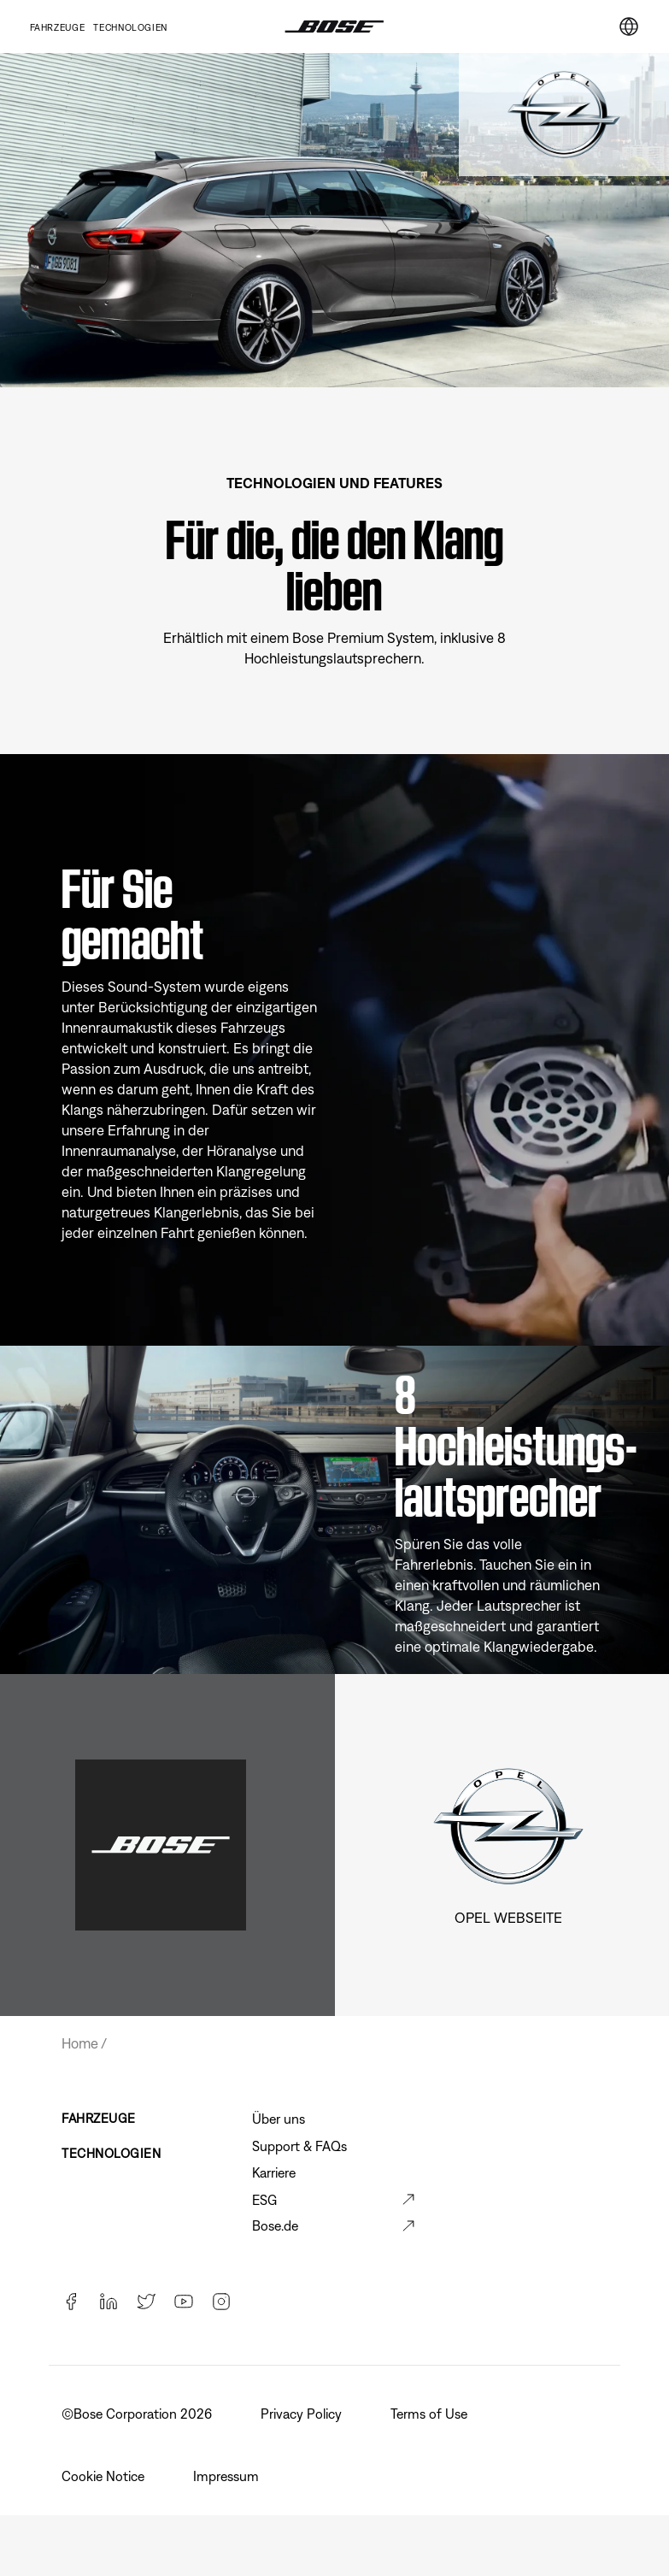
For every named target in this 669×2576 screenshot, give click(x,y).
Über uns (278, 2118)
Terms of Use (430, 2413)
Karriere (274, 2172)
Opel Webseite (508, 1917)
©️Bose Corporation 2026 (138, 2413)
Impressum (227, 2476)
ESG (264, 2200)
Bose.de (275, 2225)
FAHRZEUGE (99, 2118)
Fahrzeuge (57, 27)
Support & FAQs (299, 2146)
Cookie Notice (105, 2476)
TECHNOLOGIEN (130, 27)
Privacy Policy (303, 2413)
